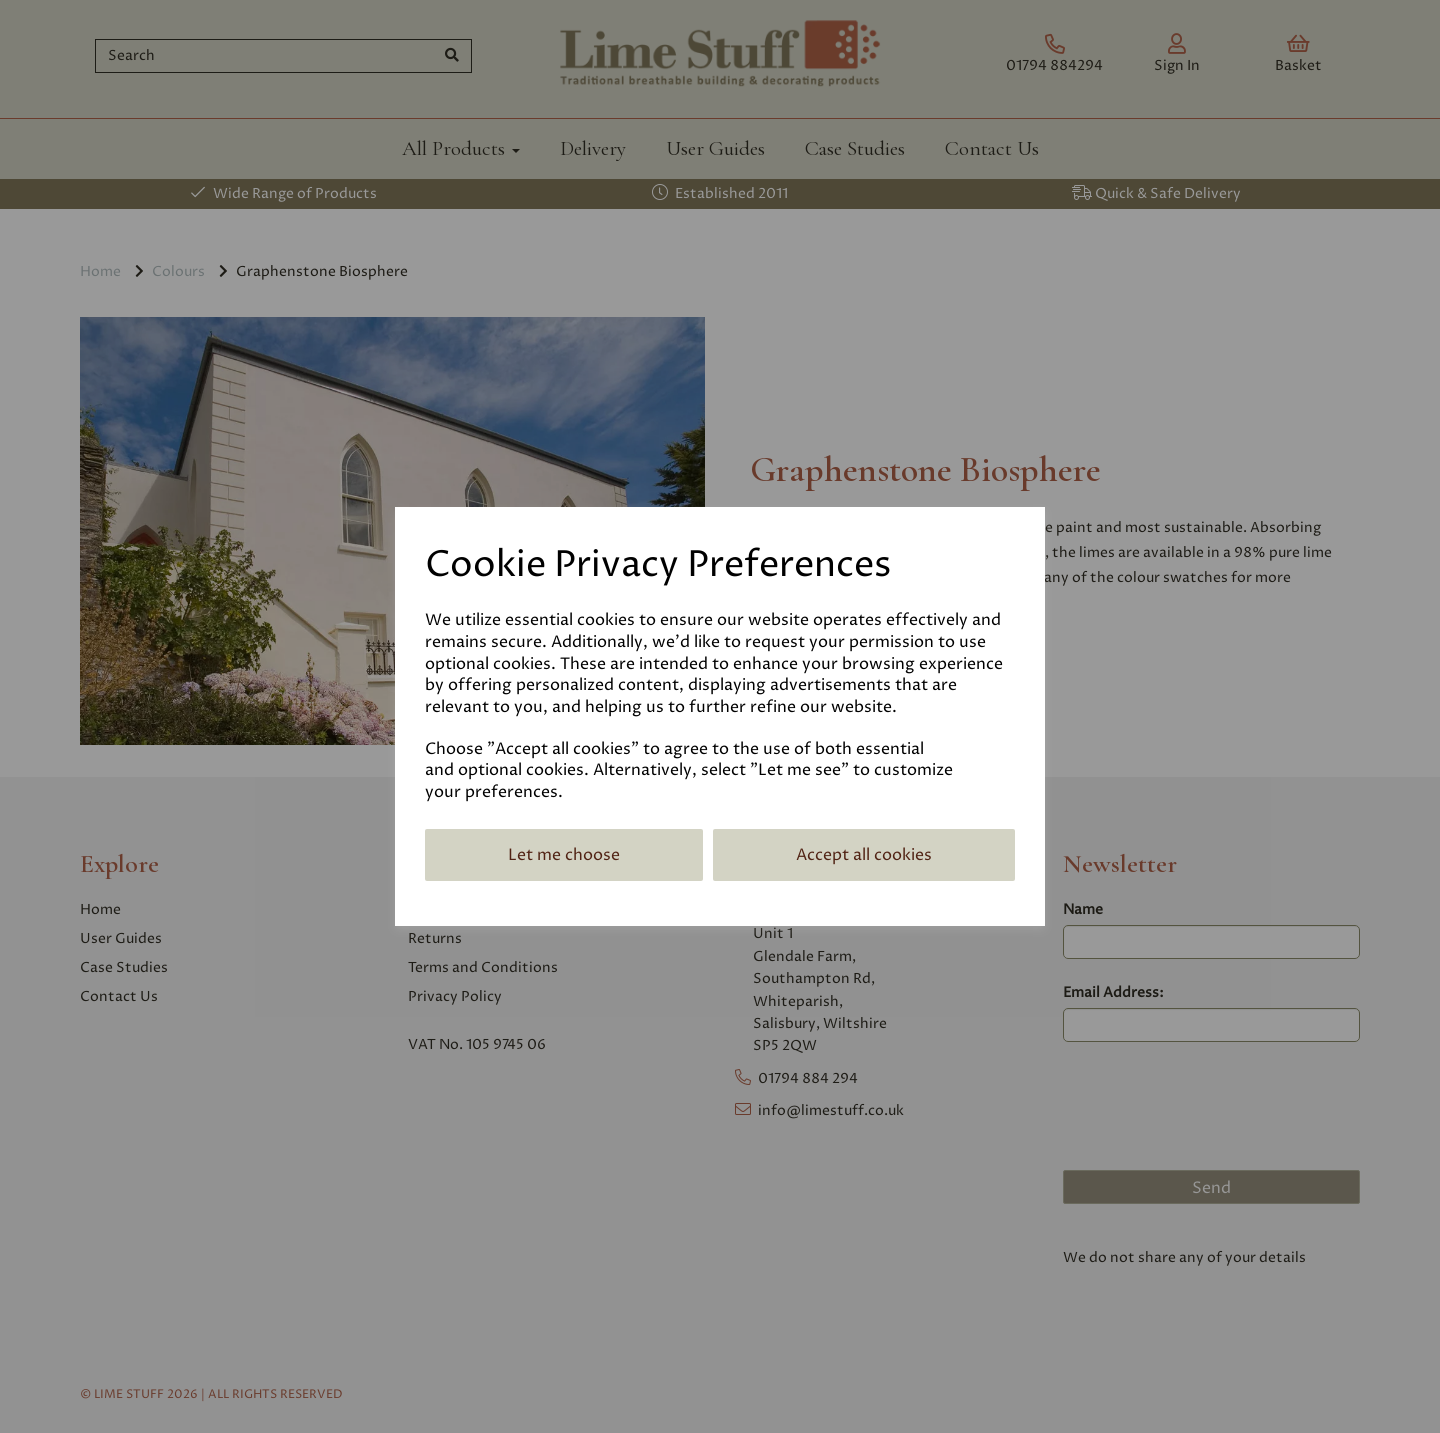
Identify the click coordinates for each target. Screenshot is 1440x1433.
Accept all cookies (864, 855)
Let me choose (564, 855)
